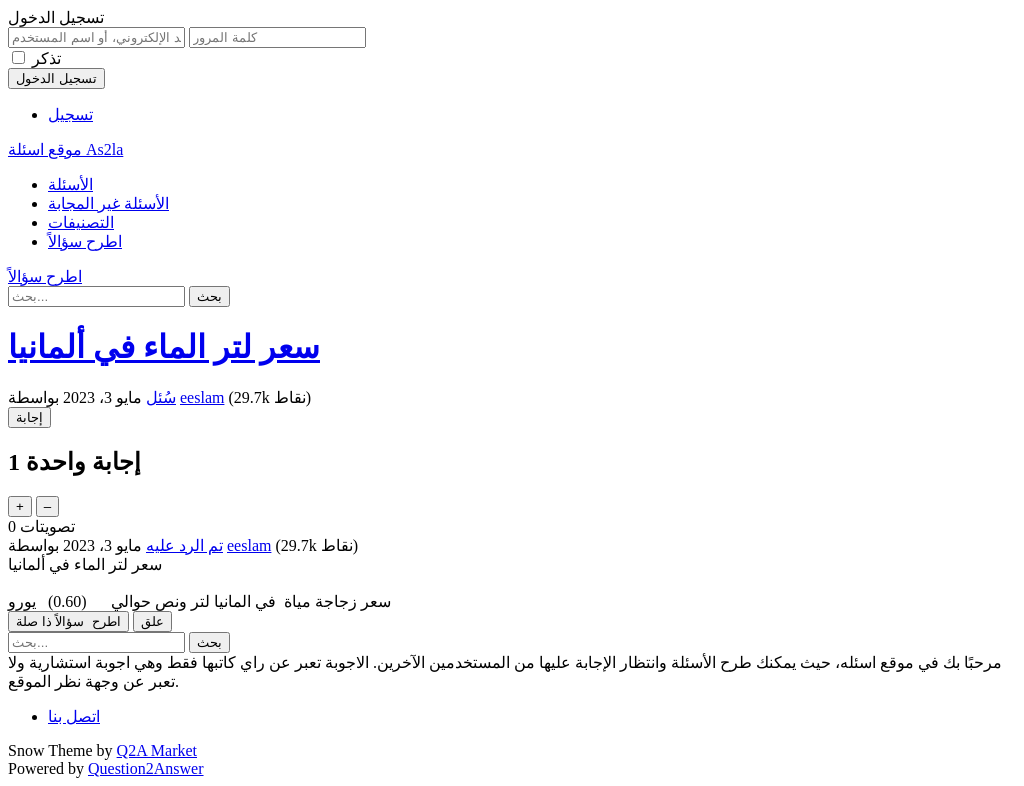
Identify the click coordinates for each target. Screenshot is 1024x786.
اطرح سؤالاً (85, 241)
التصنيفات (81, 222)
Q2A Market (157, 750)
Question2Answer (146, 768)
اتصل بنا (74, 716)
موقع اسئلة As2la (65, 149)
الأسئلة (70, 184)
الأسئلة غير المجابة (108, 203)
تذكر (46, 58)
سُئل (161, 397)
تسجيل (70, 114)
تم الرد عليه (184, 545)
